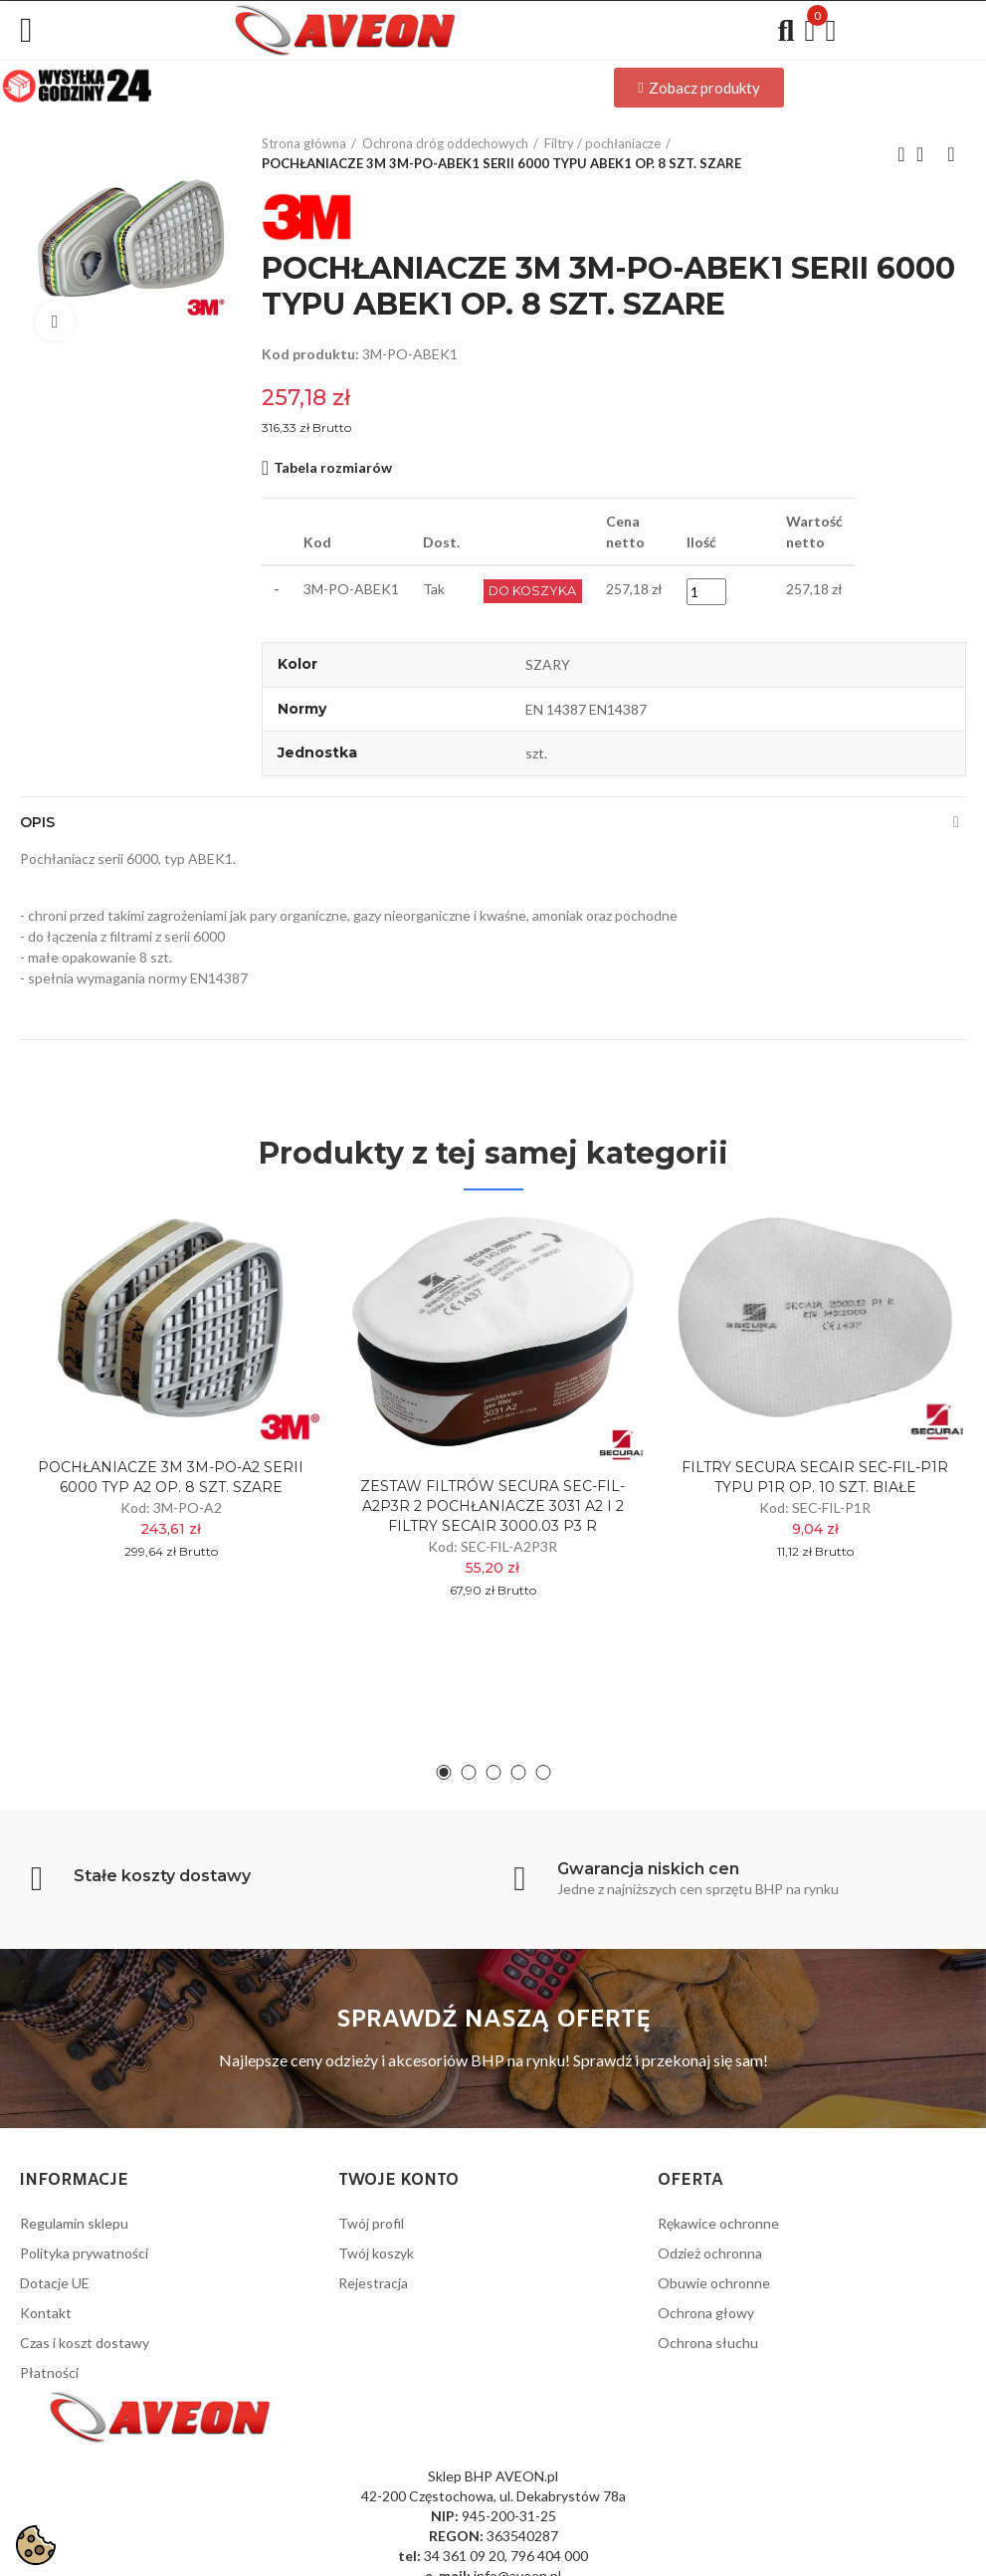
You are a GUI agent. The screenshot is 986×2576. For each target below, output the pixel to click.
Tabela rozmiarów (333, 467)
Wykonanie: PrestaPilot (892, 2548)
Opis (37, 822)
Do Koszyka (535, 591)
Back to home (926, 154)
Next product (951, 154)
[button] (698, 87)
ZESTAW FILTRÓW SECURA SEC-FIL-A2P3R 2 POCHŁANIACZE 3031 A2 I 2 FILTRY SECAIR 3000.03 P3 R (492, 1506)
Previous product (901, 154)
